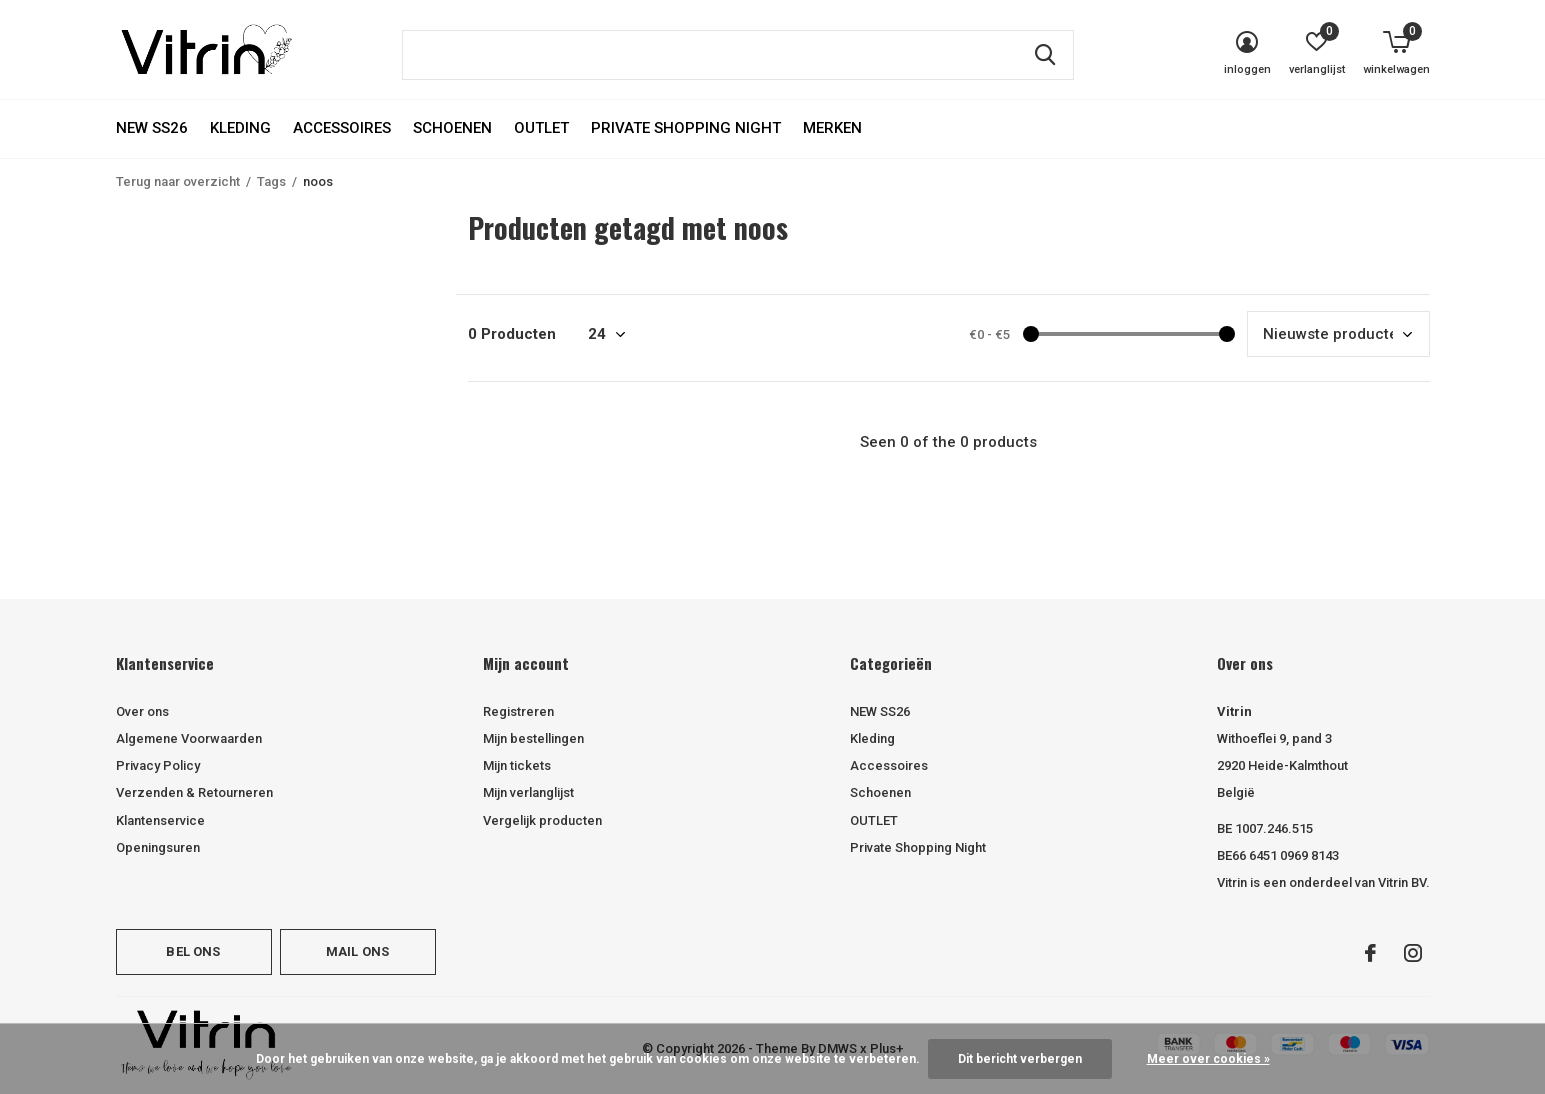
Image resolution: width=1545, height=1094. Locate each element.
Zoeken (1046, 55)
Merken (832, 128)
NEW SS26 (152, 128)
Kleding (240, 128)
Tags (271, 181)
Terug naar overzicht (178, 181)
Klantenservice (160, 820)
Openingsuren (158, 847)
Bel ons (193, 951)
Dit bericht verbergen (1020, 1059)
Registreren (518, 711)
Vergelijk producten (542, 820)
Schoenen (452, 128)
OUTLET (541, 128)
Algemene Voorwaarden (189, 738)
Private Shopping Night (686, 128)
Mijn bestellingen (533, 738)
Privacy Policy (158, 765)
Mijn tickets (517, 765)
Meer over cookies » (1208, 1059)
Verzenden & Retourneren (194, 792)
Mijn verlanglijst (528, 792)
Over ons (142, 711)
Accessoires (342, 128)
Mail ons (357, 951)
